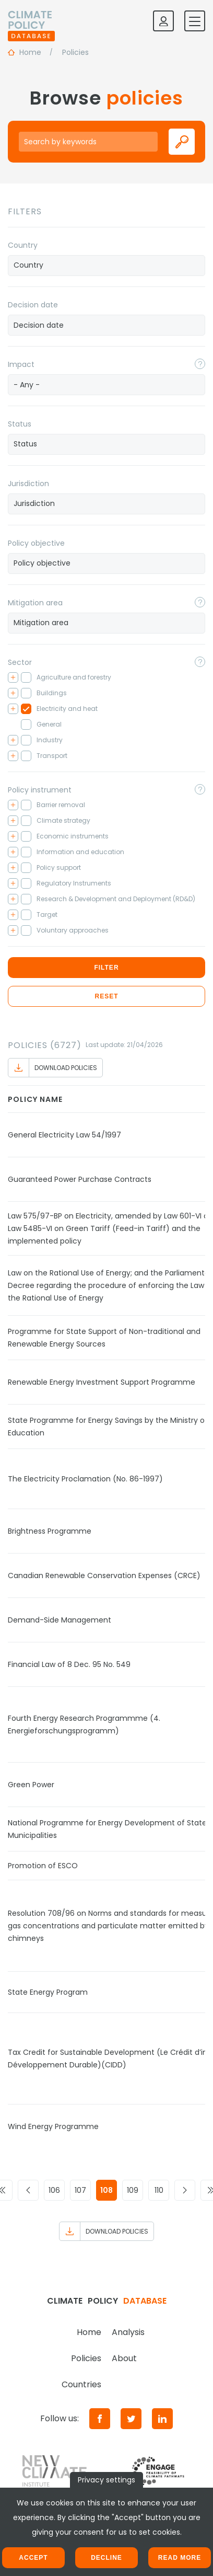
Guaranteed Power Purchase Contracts (79, 1179)
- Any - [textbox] (27, 385)
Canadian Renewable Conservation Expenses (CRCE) (104, 1575)
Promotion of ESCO (43, 1865)
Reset (106, 996)
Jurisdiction (28, 483)
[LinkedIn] (162, 2418)
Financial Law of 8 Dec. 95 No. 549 (69, 1664)
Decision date (33, 305)
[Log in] (163, 20)
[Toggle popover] (200, 364)
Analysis (128, 2332)
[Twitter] (131, 2418)
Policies (86, 2358)
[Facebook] (99, 2418)
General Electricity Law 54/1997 (64, 1135)
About (124, 2358)
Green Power (31, 1784)
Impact (21, 364)
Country (23, 245)
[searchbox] (106, 265)
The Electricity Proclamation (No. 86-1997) (85, 1479)
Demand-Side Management (59, 1620)
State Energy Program (48, 1992)
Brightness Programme (49, 1531)
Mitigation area (35, 602)
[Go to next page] (184, 2190)
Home (89, 2332)
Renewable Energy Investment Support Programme (101, 1382)
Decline (106, 2557)
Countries (81, 2384)
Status (19, 424)
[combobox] (106, 265)
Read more (179, 2557)
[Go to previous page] (28, 2190)
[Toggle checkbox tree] (13, 677)
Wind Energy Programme (53, 2126)
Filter (106, 967)
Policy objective (36, 543)
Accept (33, 2557)
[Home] (31, 20)
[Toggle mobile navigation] (194, 20)
